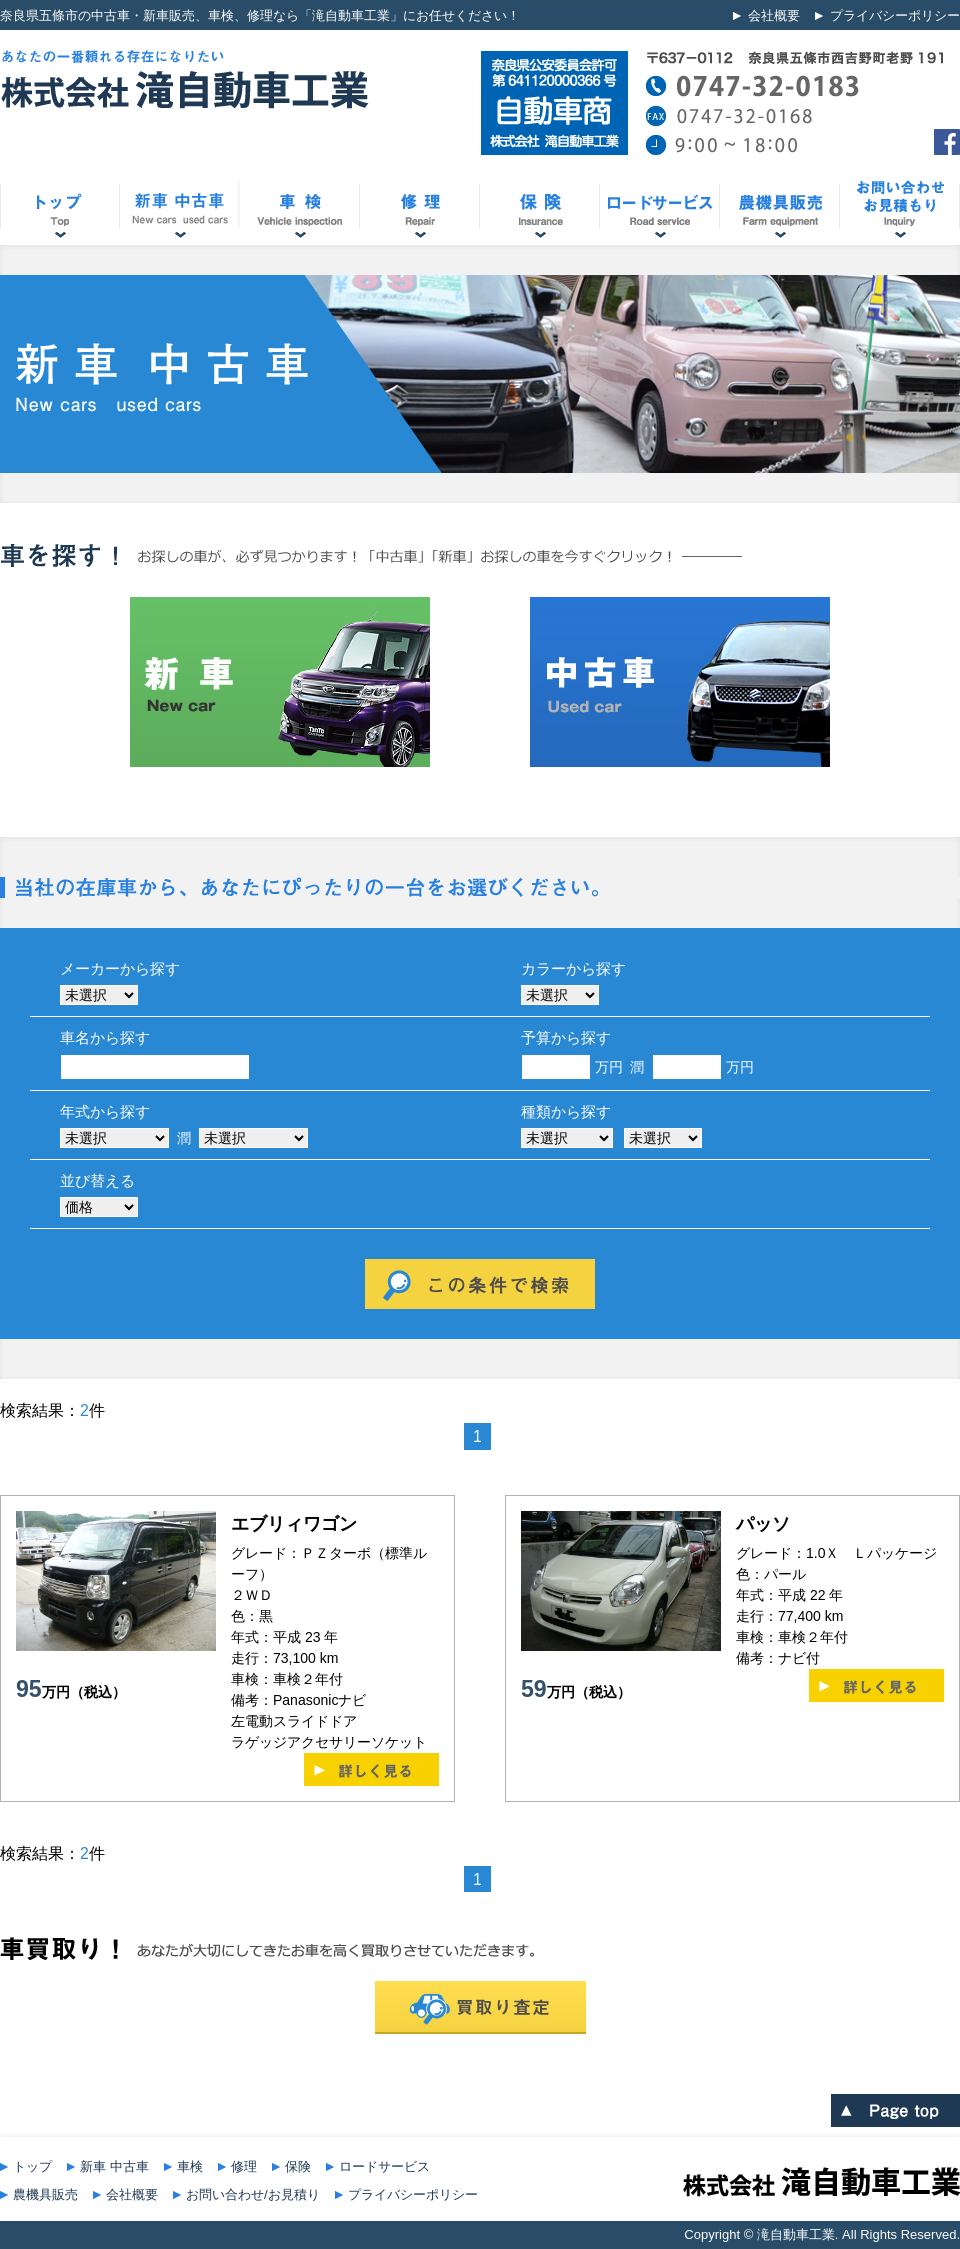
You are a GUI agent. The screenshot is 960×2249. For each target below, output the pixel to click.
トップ (32, 2166)
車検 (190, 2166)
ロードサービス (384, 2166)
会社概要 (774, 15)
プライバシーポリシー (895, 15)
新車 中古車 (114, 2166)
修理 (244, 2166)
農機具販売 (45, 2194)
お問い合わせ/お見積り (253, 2194)
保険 (298, 2166)
